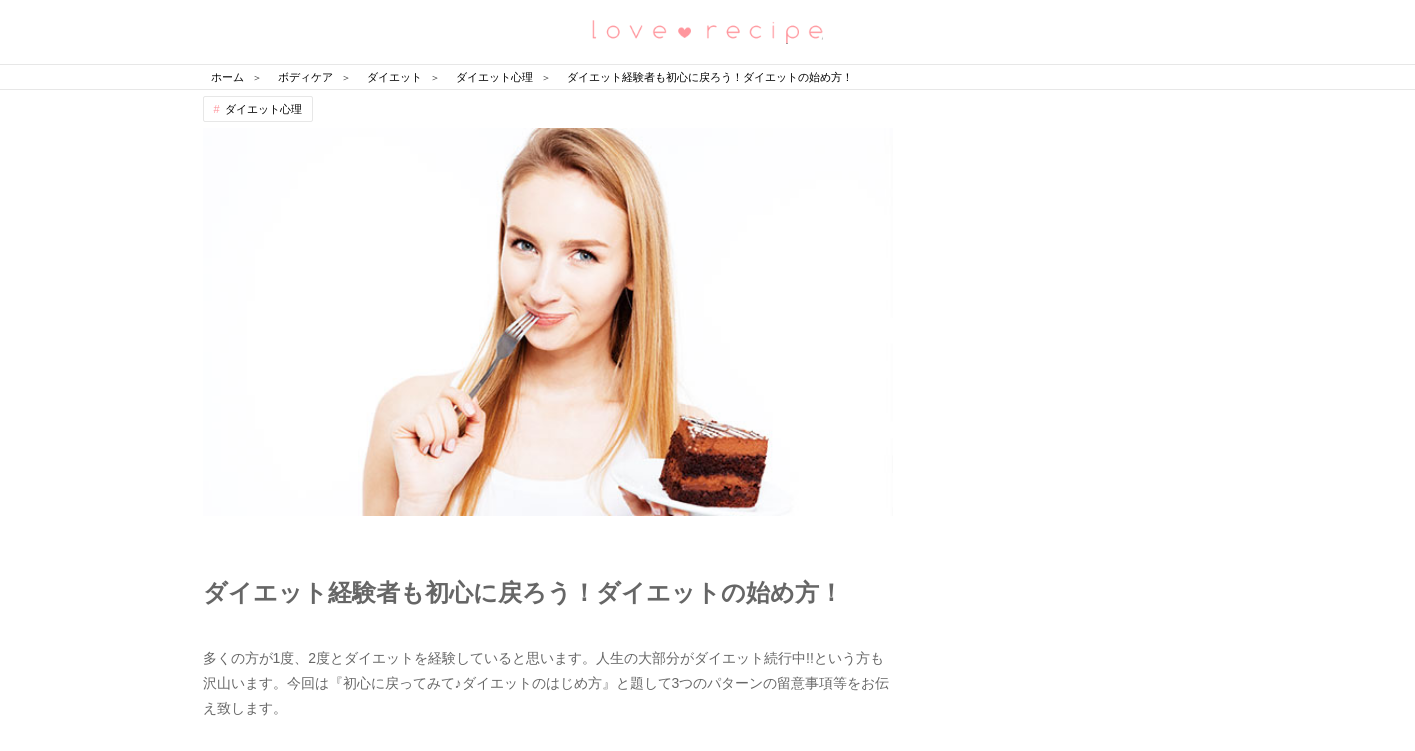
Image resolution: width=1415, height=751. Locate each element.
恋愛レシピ (708, 30)
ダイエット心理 (263, 109)
